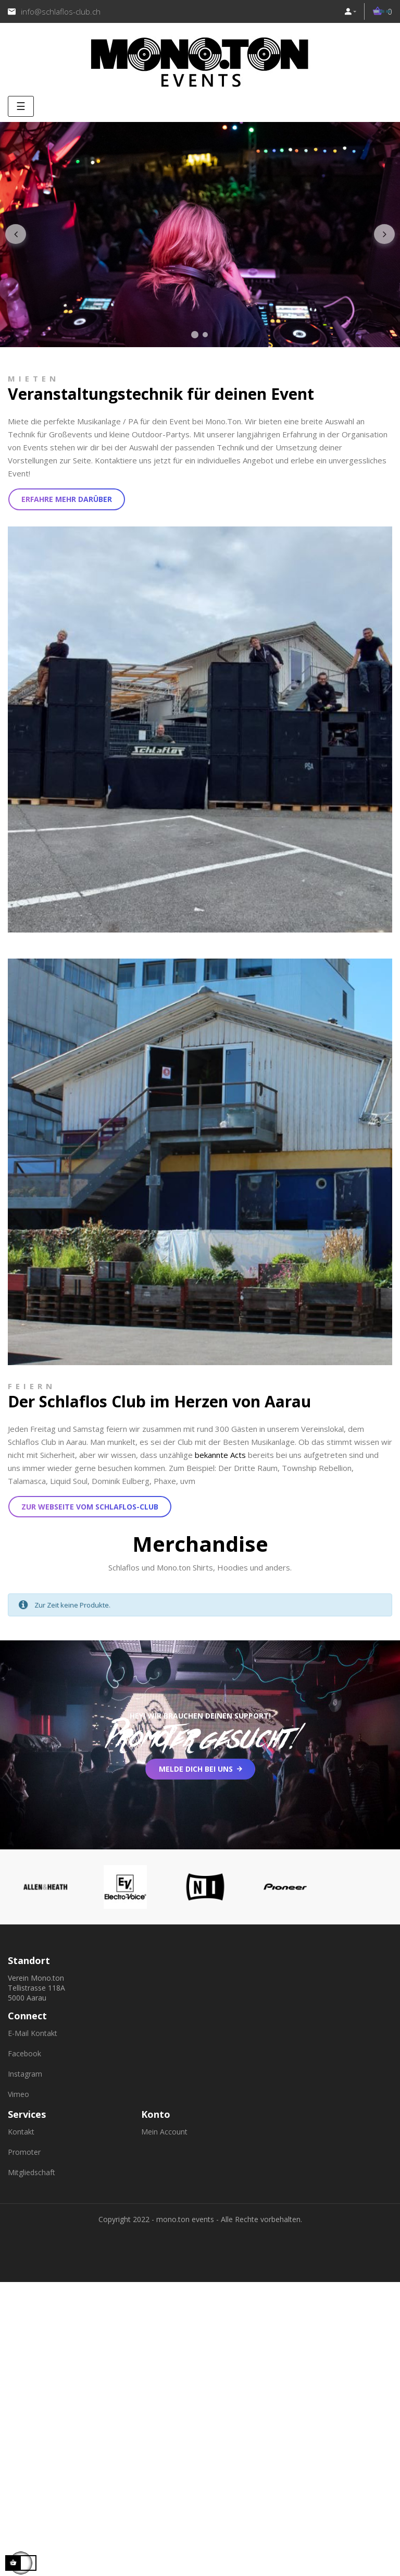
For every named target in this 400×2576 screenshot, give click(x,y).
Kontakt (21, 2132)
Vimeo (18, 2094)
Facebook (24, 2053)
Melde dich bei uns (196, 1769)
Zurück (15, 234)
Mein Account (164, 2132)
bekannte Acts (220, 1455)
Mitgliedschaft (31, 2172)
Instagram (25, 2074)
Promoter (24, 2152)
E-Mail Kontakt (32, 2033)
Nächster (384, 234)
